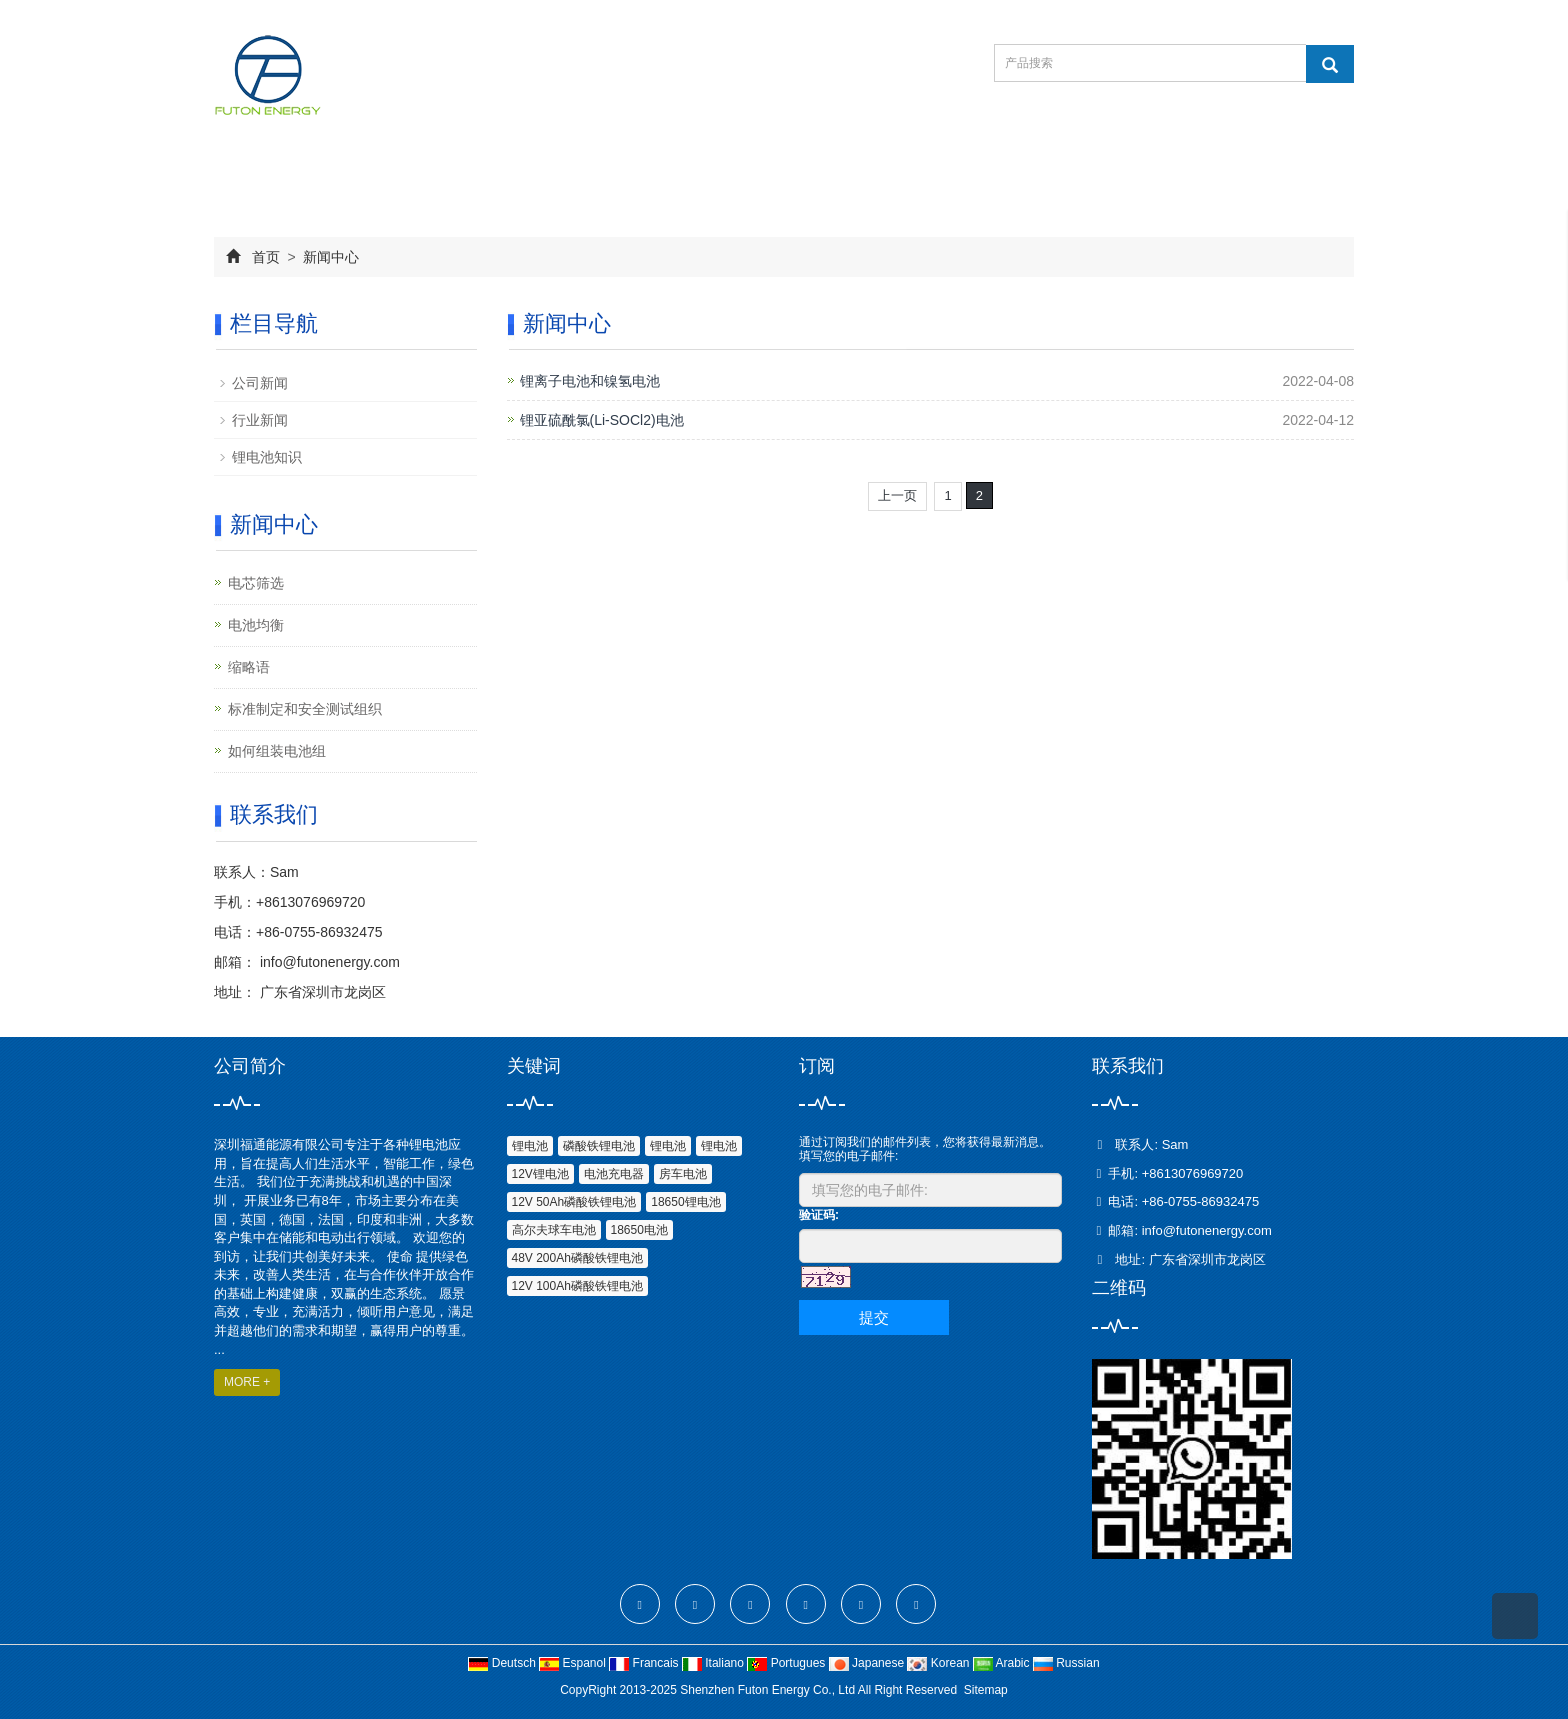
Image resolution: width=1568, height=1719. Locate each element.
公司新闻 (260, 383)
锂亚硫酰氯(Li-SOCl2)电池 (602, 420)
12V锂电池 (540, 1174)
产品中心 (524, 173)
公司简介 (400, 173)
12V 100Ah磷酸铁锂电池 (577, 1286)
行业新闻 (260, 420)
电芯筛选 (256, 583)
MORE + (247, 1382)
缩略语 (249, 667)
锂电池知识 (267, 457)
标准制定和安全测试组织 (305, 709)
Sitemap (986, 1690)
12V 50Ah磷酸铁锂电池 (574, 1202)
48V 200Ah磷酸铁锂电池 (577, 1258)
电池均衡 (256, 625)
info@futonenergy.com (328, 962)
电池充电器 (614, 1174)
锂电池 (530, 1146)
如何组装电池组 (277, 751)
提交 (874, 1317)
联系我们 (896, 173)
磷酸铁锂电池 (599, 1146)
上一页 (897, 495)
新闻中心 (648, 173)
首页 (266, 257)
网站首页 (276, 173)
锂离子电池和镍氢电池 (590, 381)
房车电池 (683, 1174)
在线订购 (772, 173)
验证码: (819, 1215)
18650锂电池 (685, 1202)
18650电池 (639, 1230)
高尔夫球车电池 (554, 1230)
